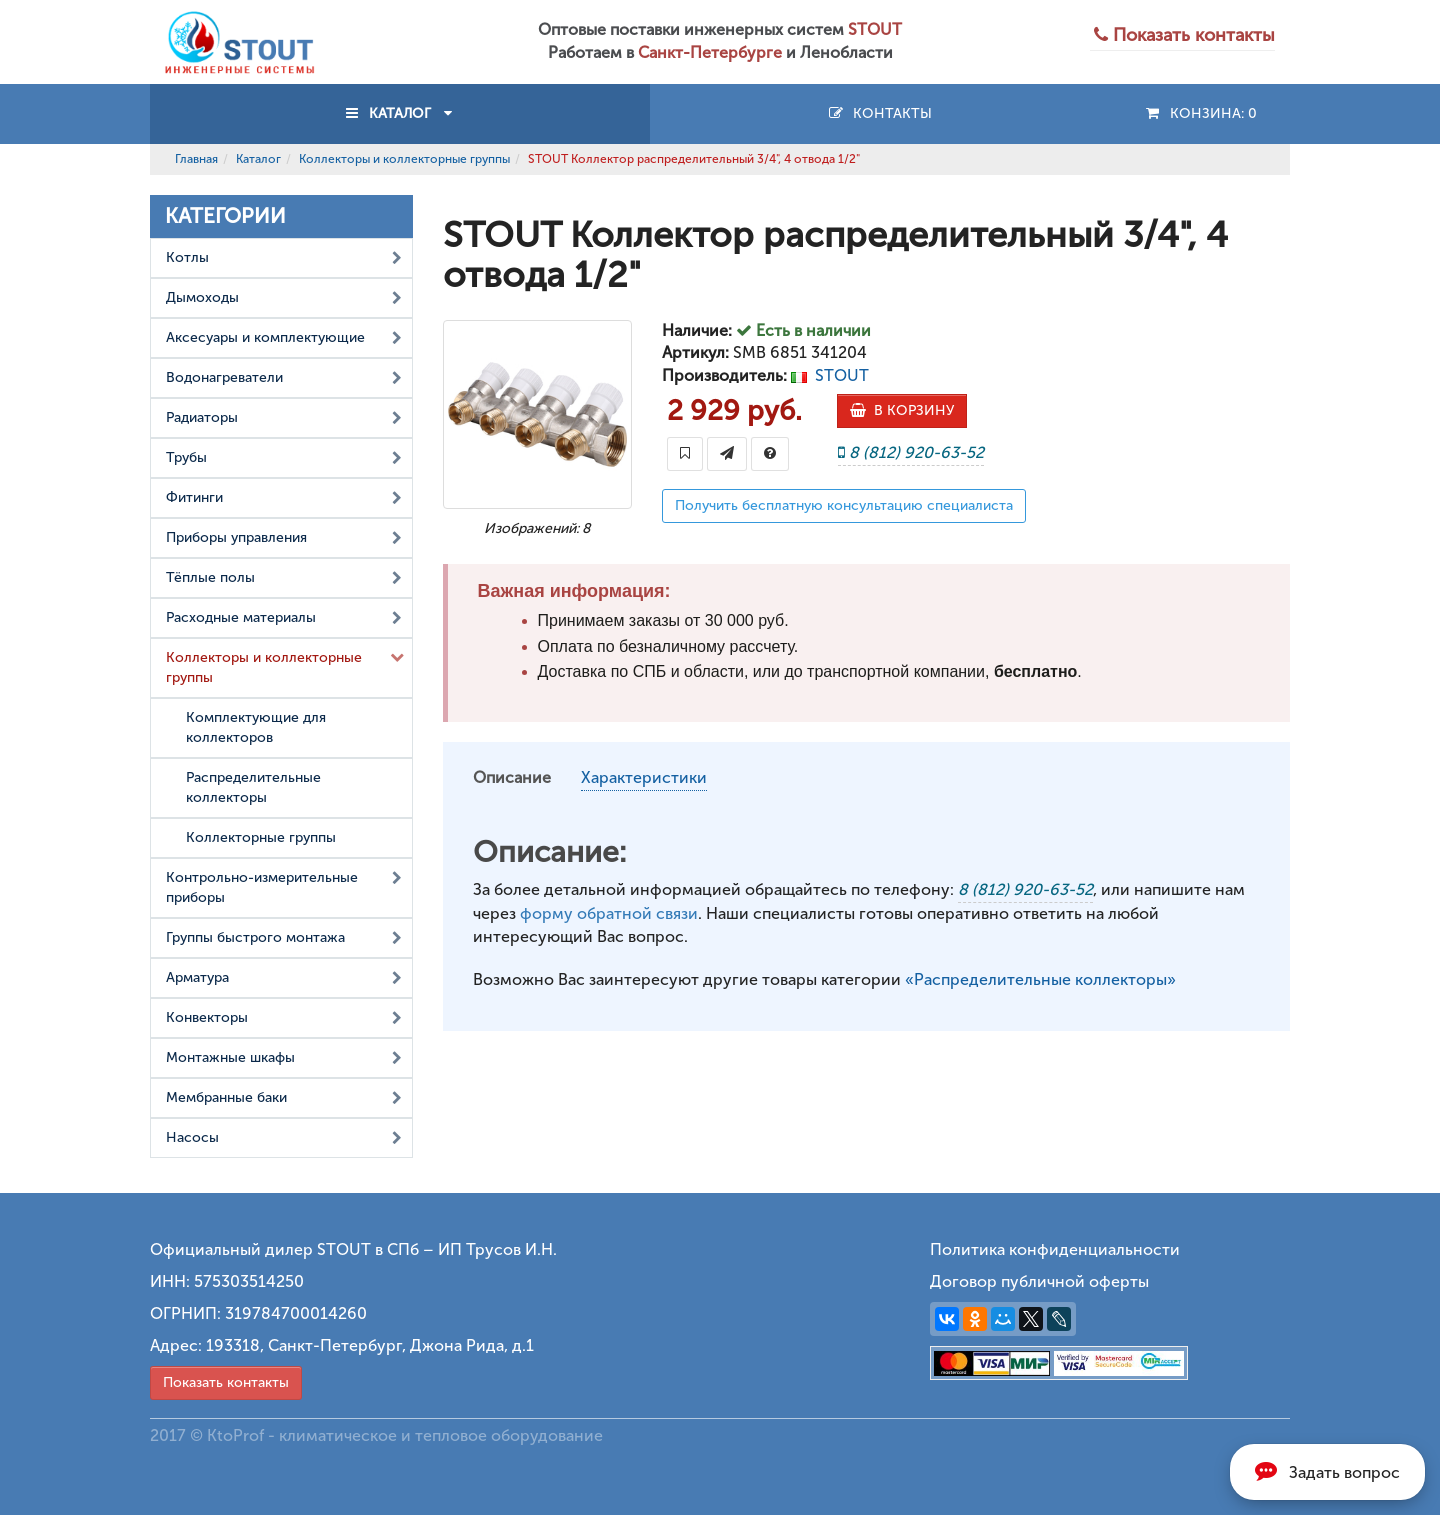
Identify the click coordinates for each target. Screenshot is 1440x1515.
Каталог (258, 159)
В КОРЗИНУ (902, 410)
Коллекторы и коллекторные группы (404, 159)
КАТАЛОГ (400, 113)
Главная (196, 159)
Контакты (879, 113)
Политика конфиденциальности (1055, 1249)
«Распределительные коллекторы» (1040, 979)
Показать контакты (226, 1382)
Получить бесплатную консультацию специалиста (844, 505)
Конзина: (1200, 113)
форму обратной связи (609, 913)
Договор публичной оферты (1039, 1281)
